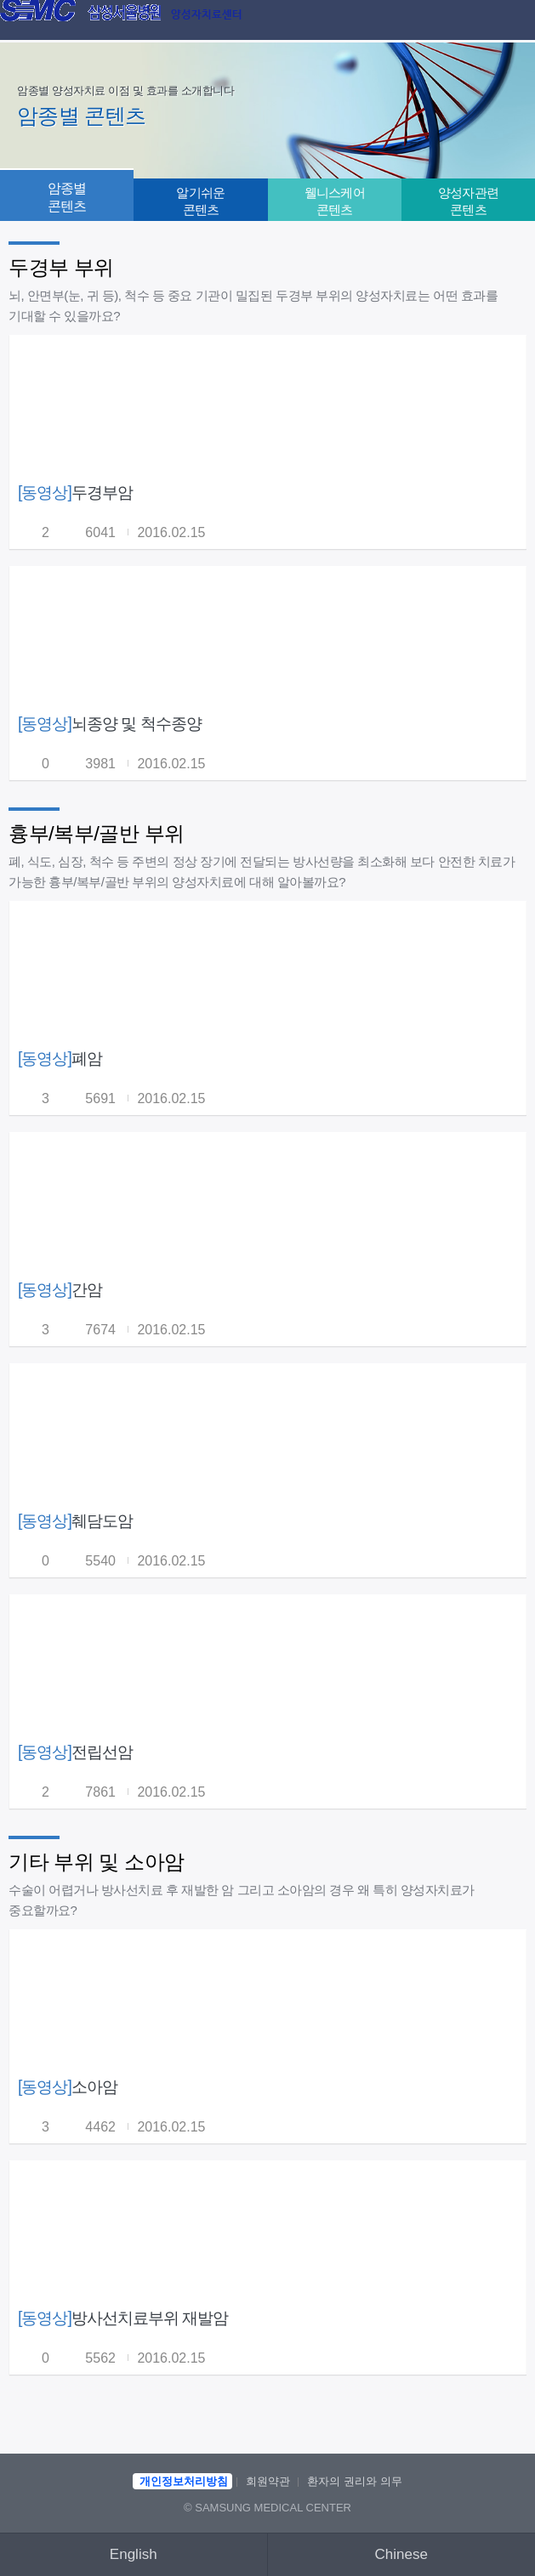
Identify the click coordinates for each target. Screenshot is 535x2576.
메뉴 (510, 21)
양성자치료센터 (206, 15)
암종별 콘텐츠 (67, 197)
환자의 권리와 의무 (354, 2481)
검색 (476, 21)
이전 (24, 21)
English (133, 2554)
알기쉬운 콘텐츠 (200, 201)
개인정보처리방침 (183, 2481)
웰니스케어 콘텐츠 (334, 201)
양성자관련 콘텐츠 (468, 201)
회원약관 (268, 2481)
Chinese (401, 2554)
